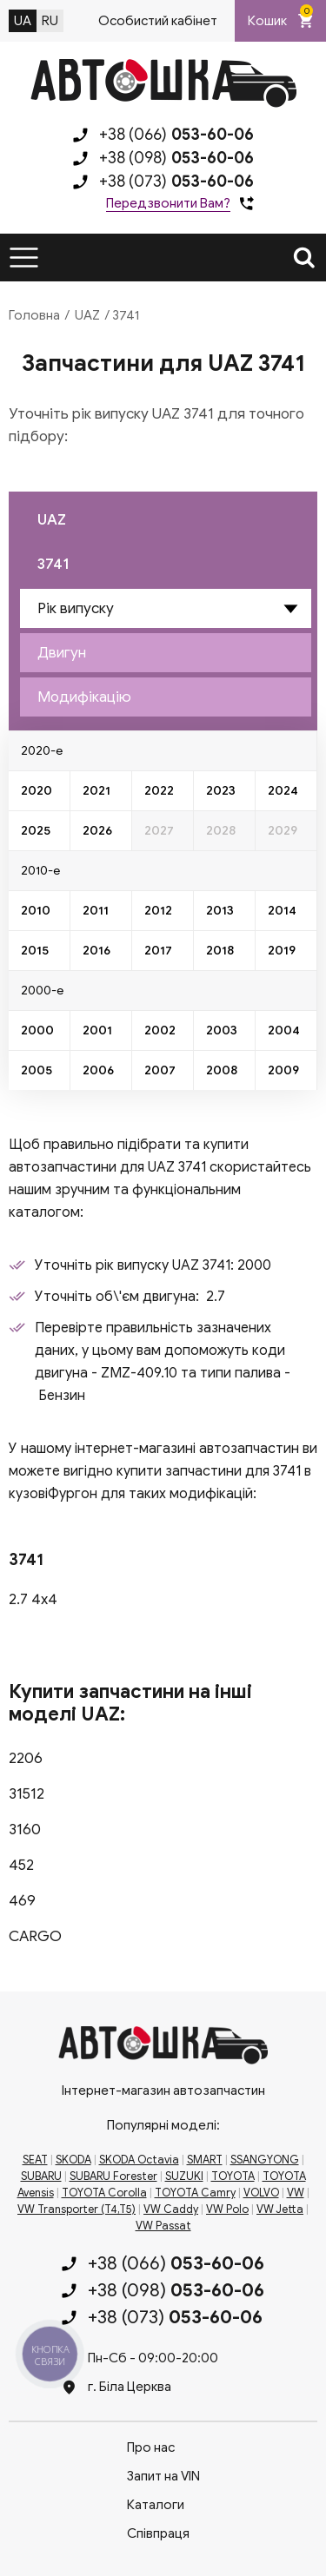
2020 (36, 790)
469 (22, 1901)
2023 (221, 790)
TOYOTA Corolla (104, 2193)
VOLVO (261, 2193)
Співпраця (158, 2533)
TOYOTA (233, 2176)
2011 (96, 910)
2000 (37, 1030)
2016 (96, 950)
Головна (34, 315)
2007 (160, 1070)
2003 (221, 1030)
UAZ (87, 315)
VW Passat (163, 2226)
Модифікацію (84, 697)
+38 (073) (176, 181)
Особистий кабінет (157, 21)
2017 (158, 950)
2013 (220, 910)
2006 (98, 1070)
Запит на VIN (163, 2476)
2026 (97, 830)
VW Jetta (279, 2209)
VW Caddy (170, 2209)
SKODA (73, 2160)
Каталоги (155, 2505)
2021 (96, 790)
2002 (160, 1030)
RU (50, 21)
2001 (97, 1030)
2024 (283, 790)
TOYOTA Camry (195, 2193)
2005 (36, 1070)
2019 (282, 950)
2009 (283, 1070)
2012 (158, 910)
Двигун (61, 653)
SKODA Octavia (139, 2160)
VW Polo (227, 2209)
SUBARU (41, 2176)
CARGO (35, 1936)
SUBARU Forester (113, 2176)
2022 (159, 790)
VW (295, 2193)
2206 (26, 1758)
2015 (35, 950)
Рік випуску (75, 608)
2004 (284, 1030)
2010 (35, 910)
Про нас (151, 2447)
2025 (35, 830)
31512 (26, 1794)
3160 (25, 1829)
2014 (282, 910)
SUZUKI (184, 2176)
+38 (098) (176, 158)
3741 (53, 564)
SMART (205, 2160)
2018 (220, 950)
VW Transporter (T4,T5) (76, 2209)
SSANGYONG (264, 2160)
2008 (221, 1070)
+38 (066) (176, 134)
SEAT (35, 2160)
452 (21, 1865)
